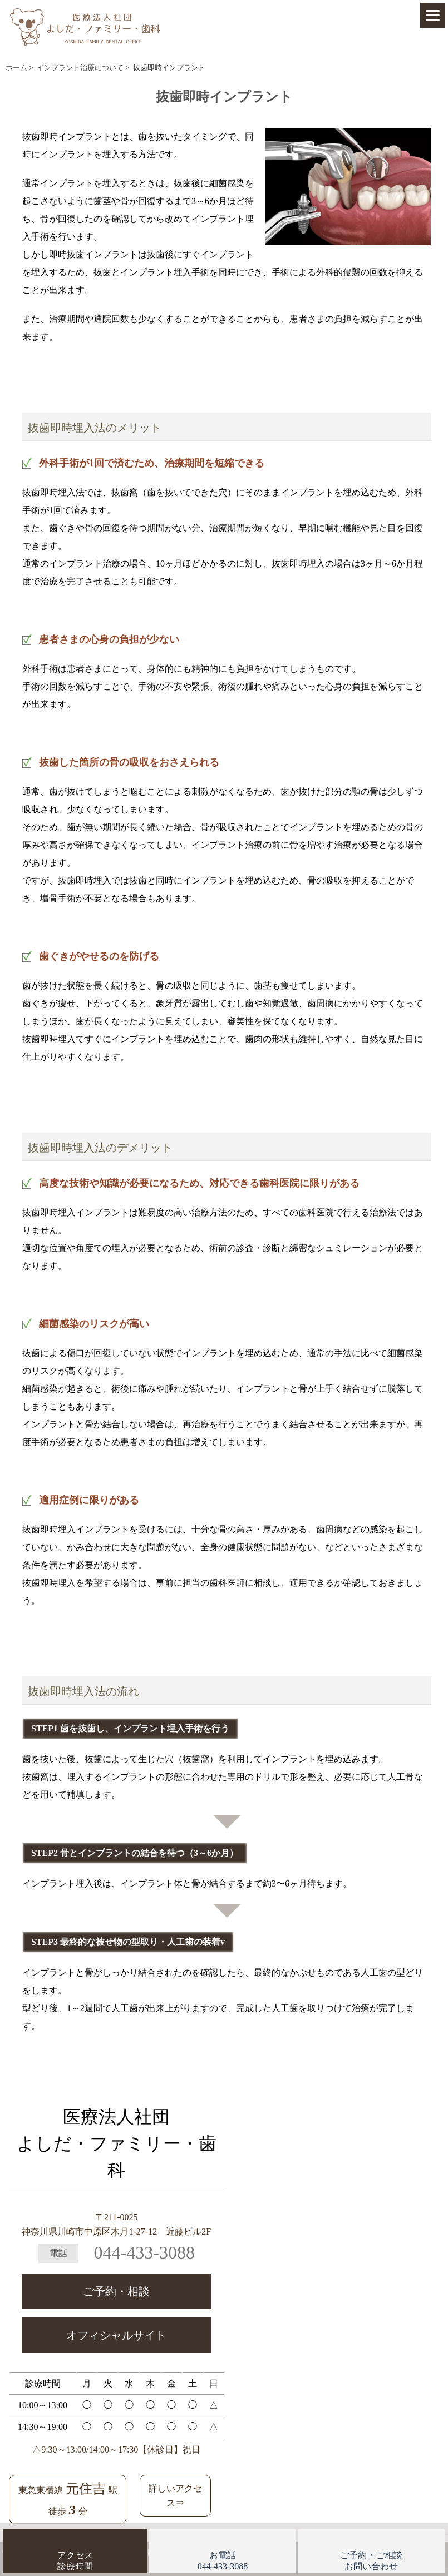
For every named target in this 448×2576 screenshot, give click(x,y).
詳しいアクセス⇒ (175, 2496)
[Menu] (432, 15)
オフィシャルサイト (116, 2335)
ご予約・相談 (116, 2291)
